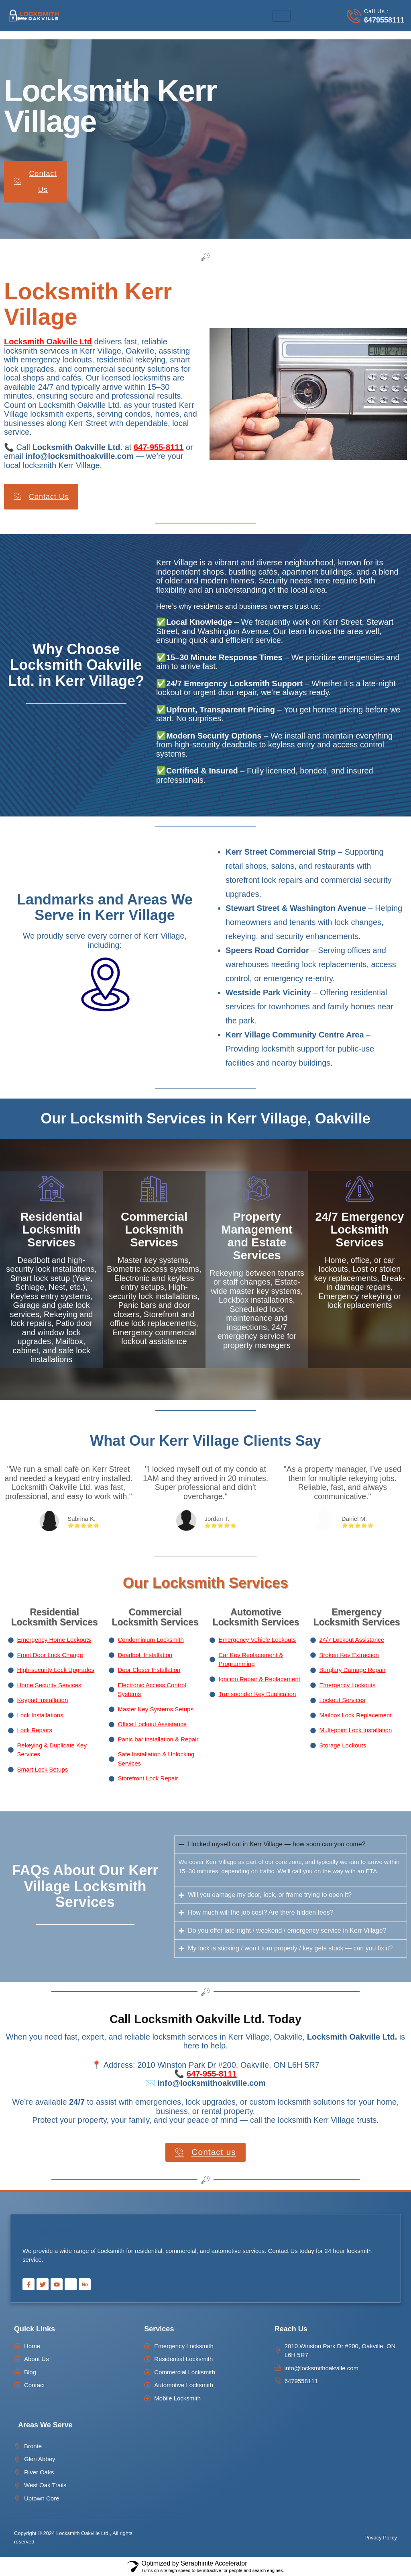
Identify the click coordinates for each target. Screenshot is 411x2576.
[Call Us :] (354, 16)
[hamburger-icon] (282, 16)
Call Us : (376, 11)
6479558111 (384, 20)
